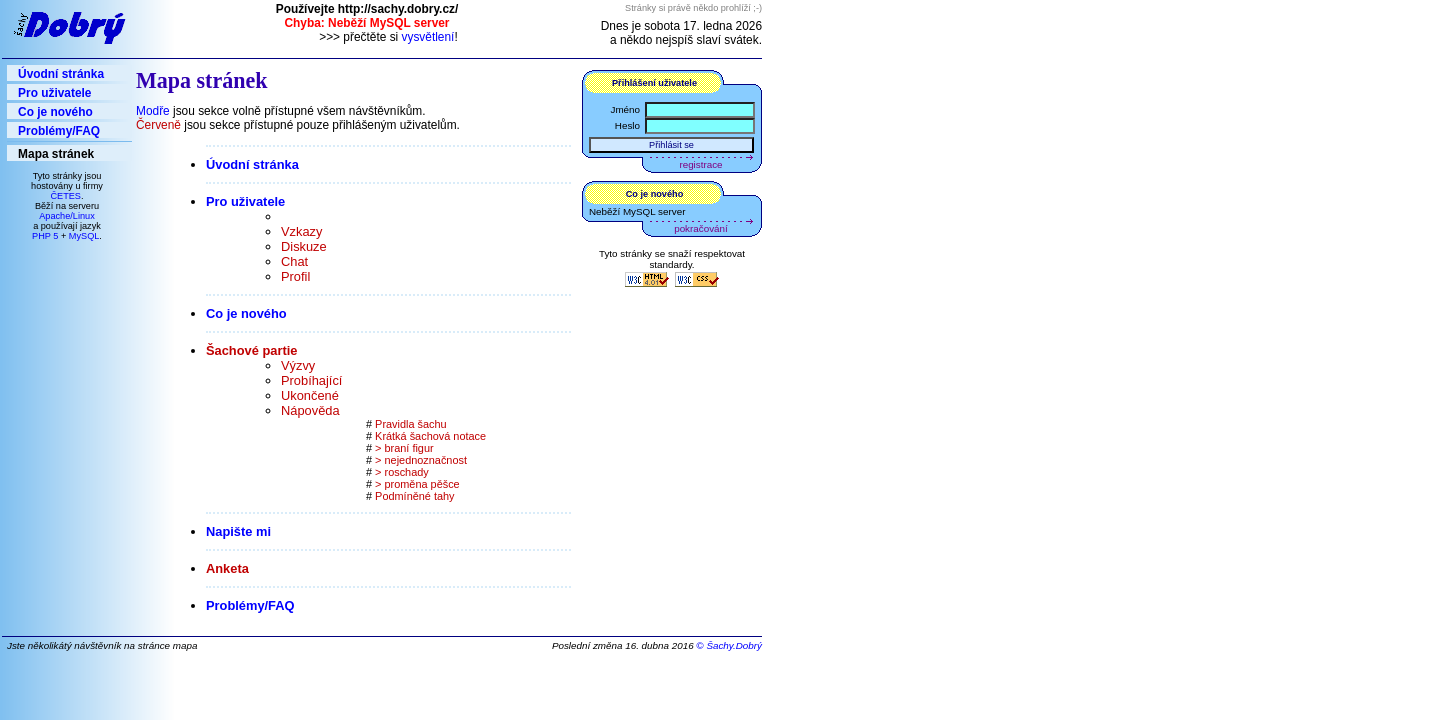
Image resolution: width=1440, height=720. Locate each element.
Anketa (229, 568)
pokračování (700, 228)
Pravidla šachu (411, 424)
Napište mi (240, 531)
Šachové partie (253, 350)
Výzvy (298, 365)
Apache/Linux (67, 216)
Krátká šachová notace (430, 436)
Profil (295, 276)
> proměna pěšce (417, 484)
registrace (701, 164)
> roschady (402, 472)
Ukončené (310, 395)
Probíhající (311, 380)
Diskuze (304, 246)
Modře (153, 111)
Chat (294, 261)
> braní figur (404, 448)
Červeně (158, 125)
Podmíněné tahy (414, 496)
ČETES (65, 196)
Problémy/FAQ (59, 131)
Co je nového (55, 112)
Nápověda (310, 410)
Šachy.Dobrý (734, 645)
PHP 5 (45, 236)
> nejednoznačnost (421, 460)
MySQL (84, 236)
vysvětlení (428, 37)
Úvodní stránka (61, 74)
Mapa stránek (56, 154)
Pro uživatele (54, 93)
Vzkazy (301, 231)
